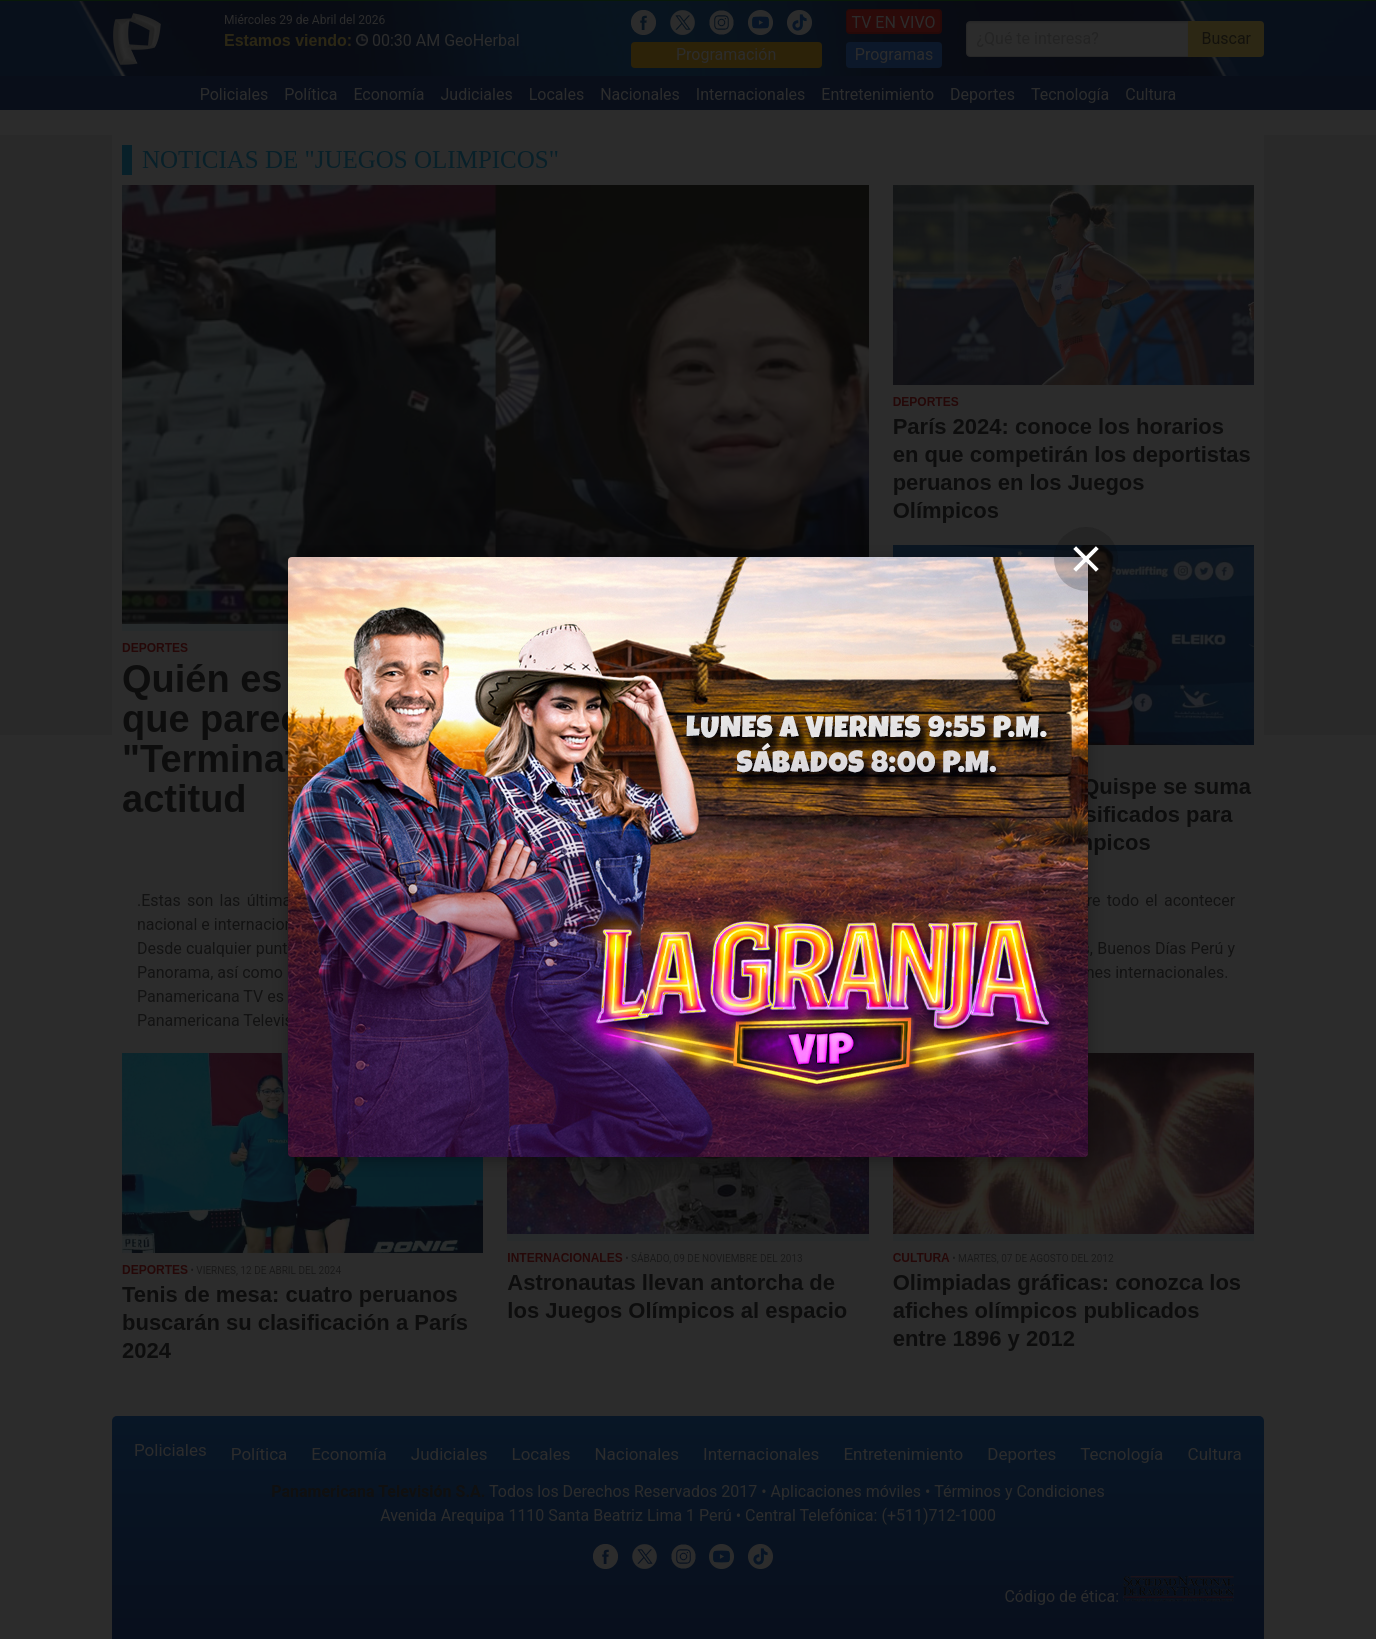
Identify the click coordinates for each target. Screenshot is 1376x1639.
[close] (1086, 559)
